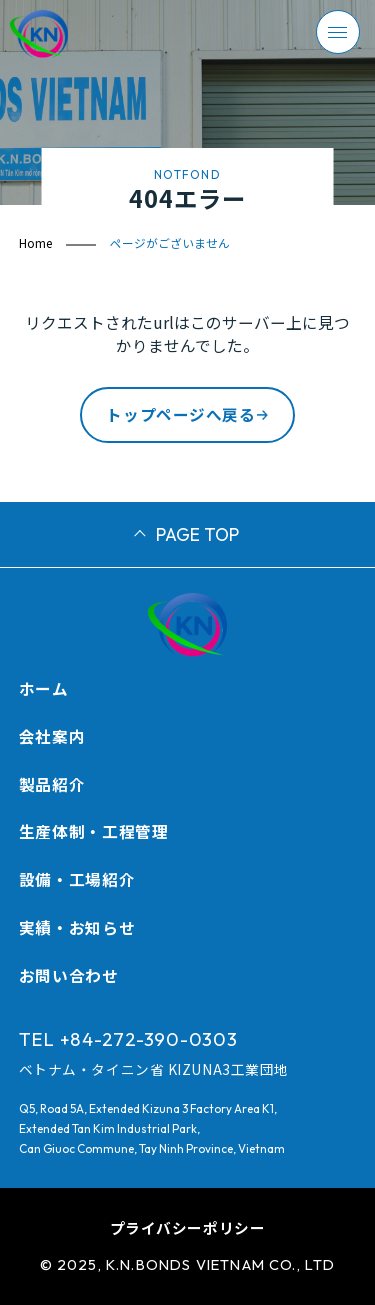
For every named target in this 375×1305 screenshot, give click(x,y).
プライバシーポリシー (188, 1227)
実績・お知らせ (77, 927)
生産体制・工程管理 (94, 831)
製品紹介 (52, 784)
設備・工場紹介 (77, 879)
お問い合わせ (69, 975)
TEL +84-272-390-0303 (128, 1039)
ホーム (44, 688)
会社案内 (52, 736)
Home (35, 242)
